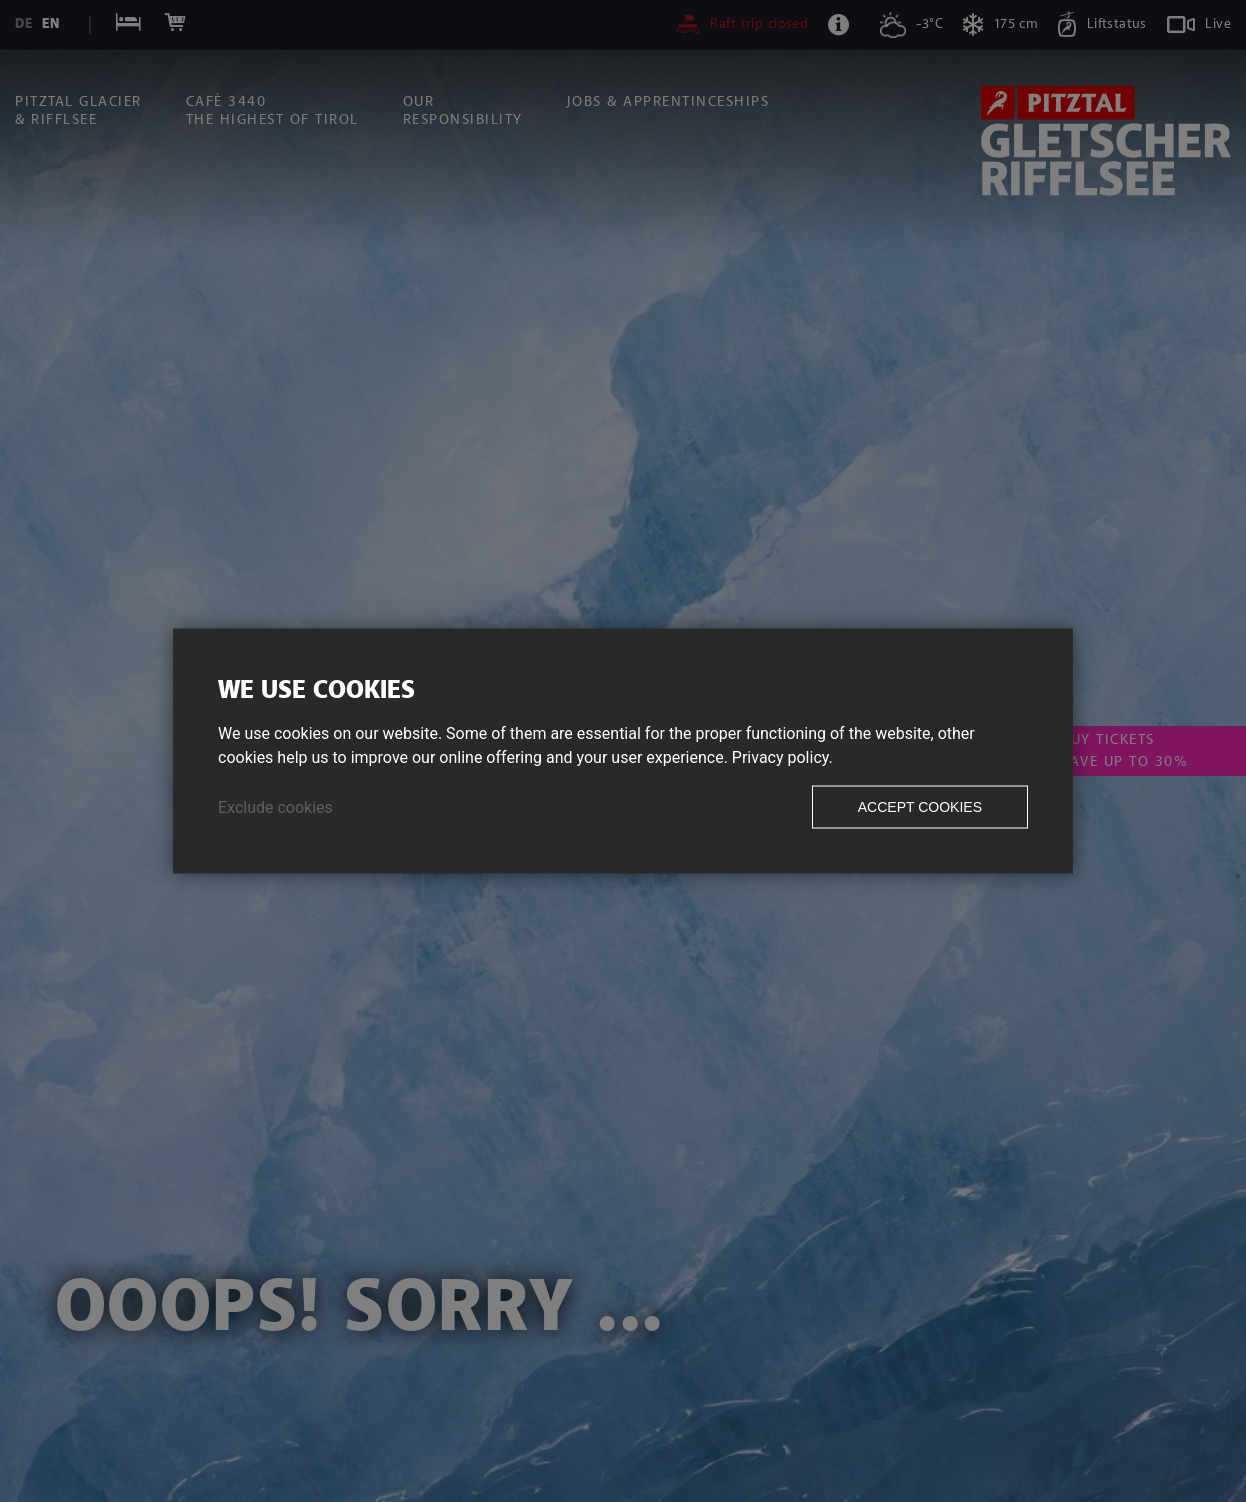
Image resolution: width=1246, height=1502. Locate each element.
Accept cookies (920, 807)
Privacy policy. (782, 757)
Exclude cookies (275, 807)
